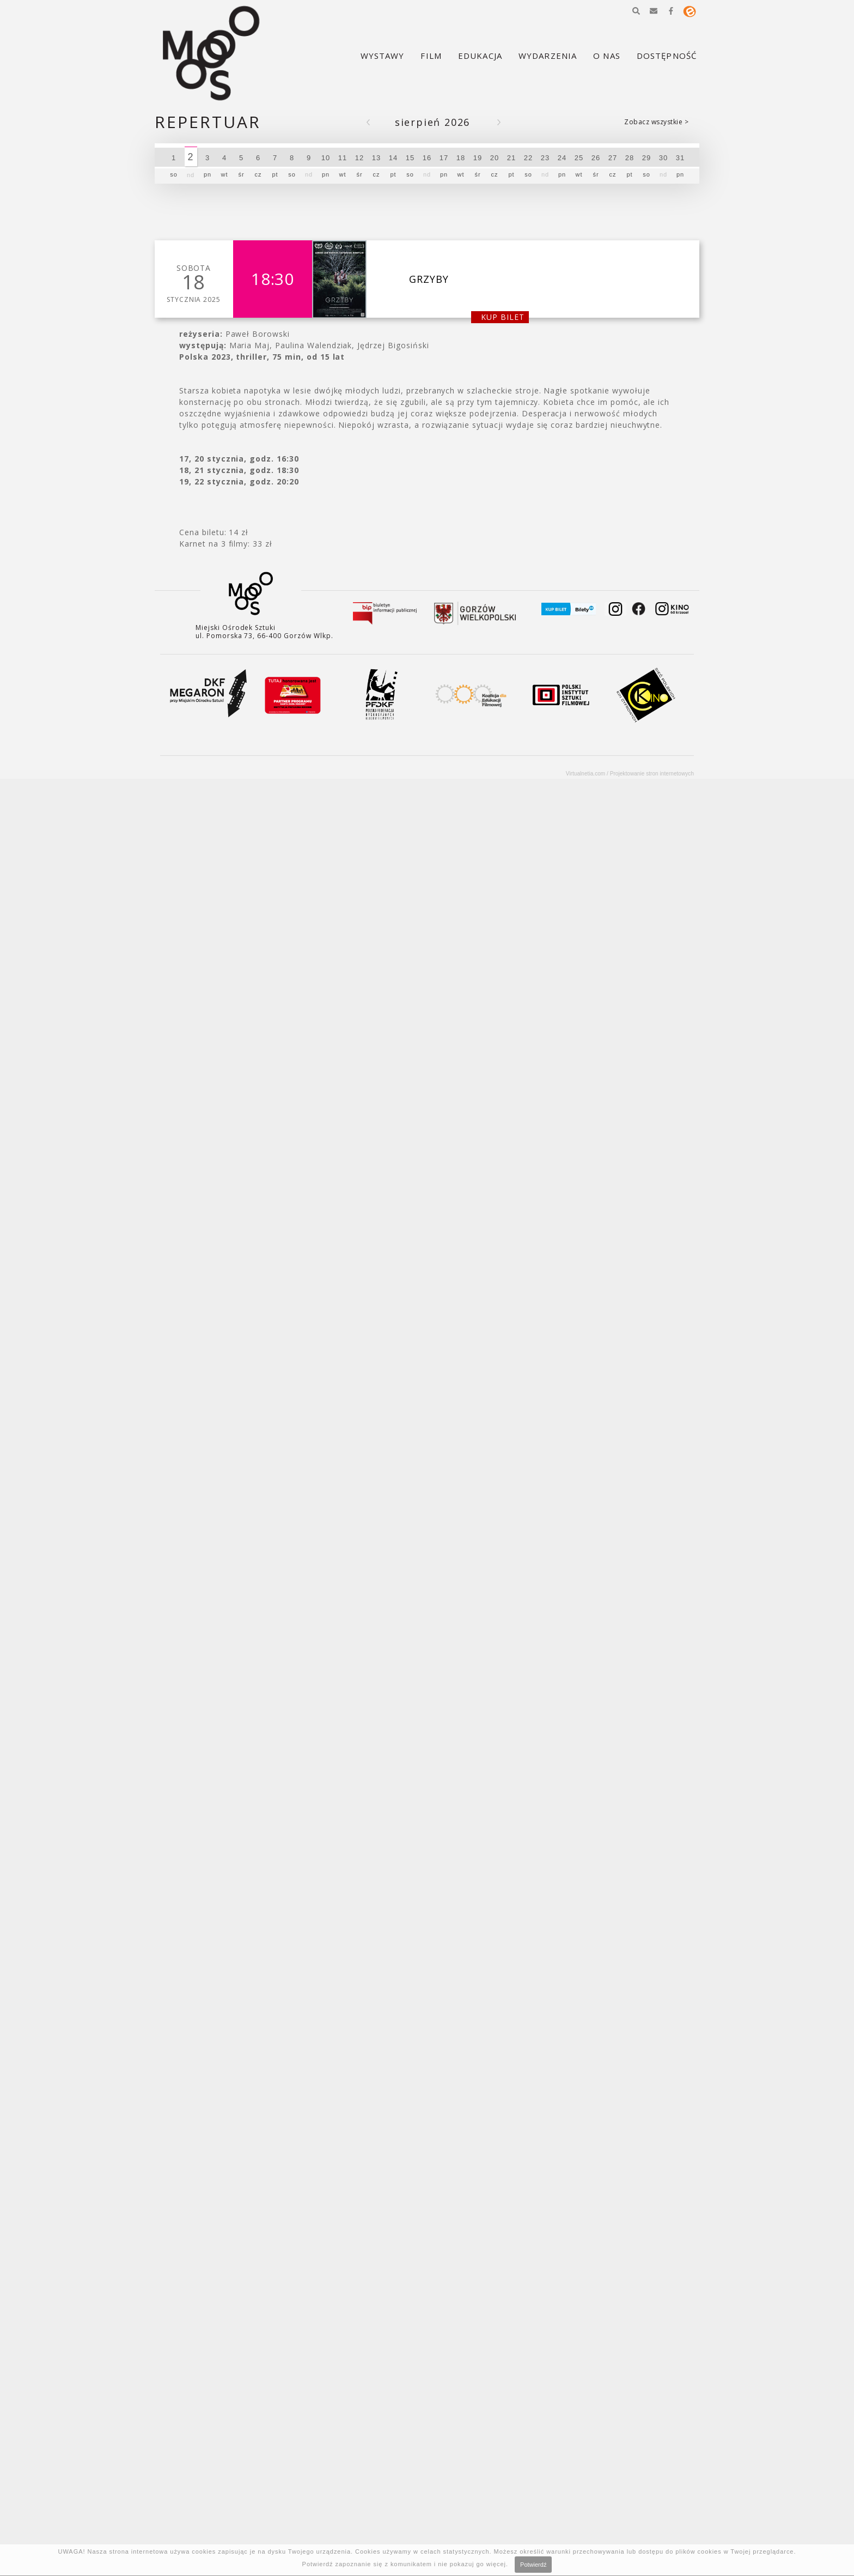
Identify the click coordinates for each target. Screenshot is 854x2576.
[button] (636, 11)
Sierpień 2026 (432, 122)
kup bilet (502, 317)
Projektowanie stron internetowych (652, 774)
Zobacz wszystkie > (656, 121)
